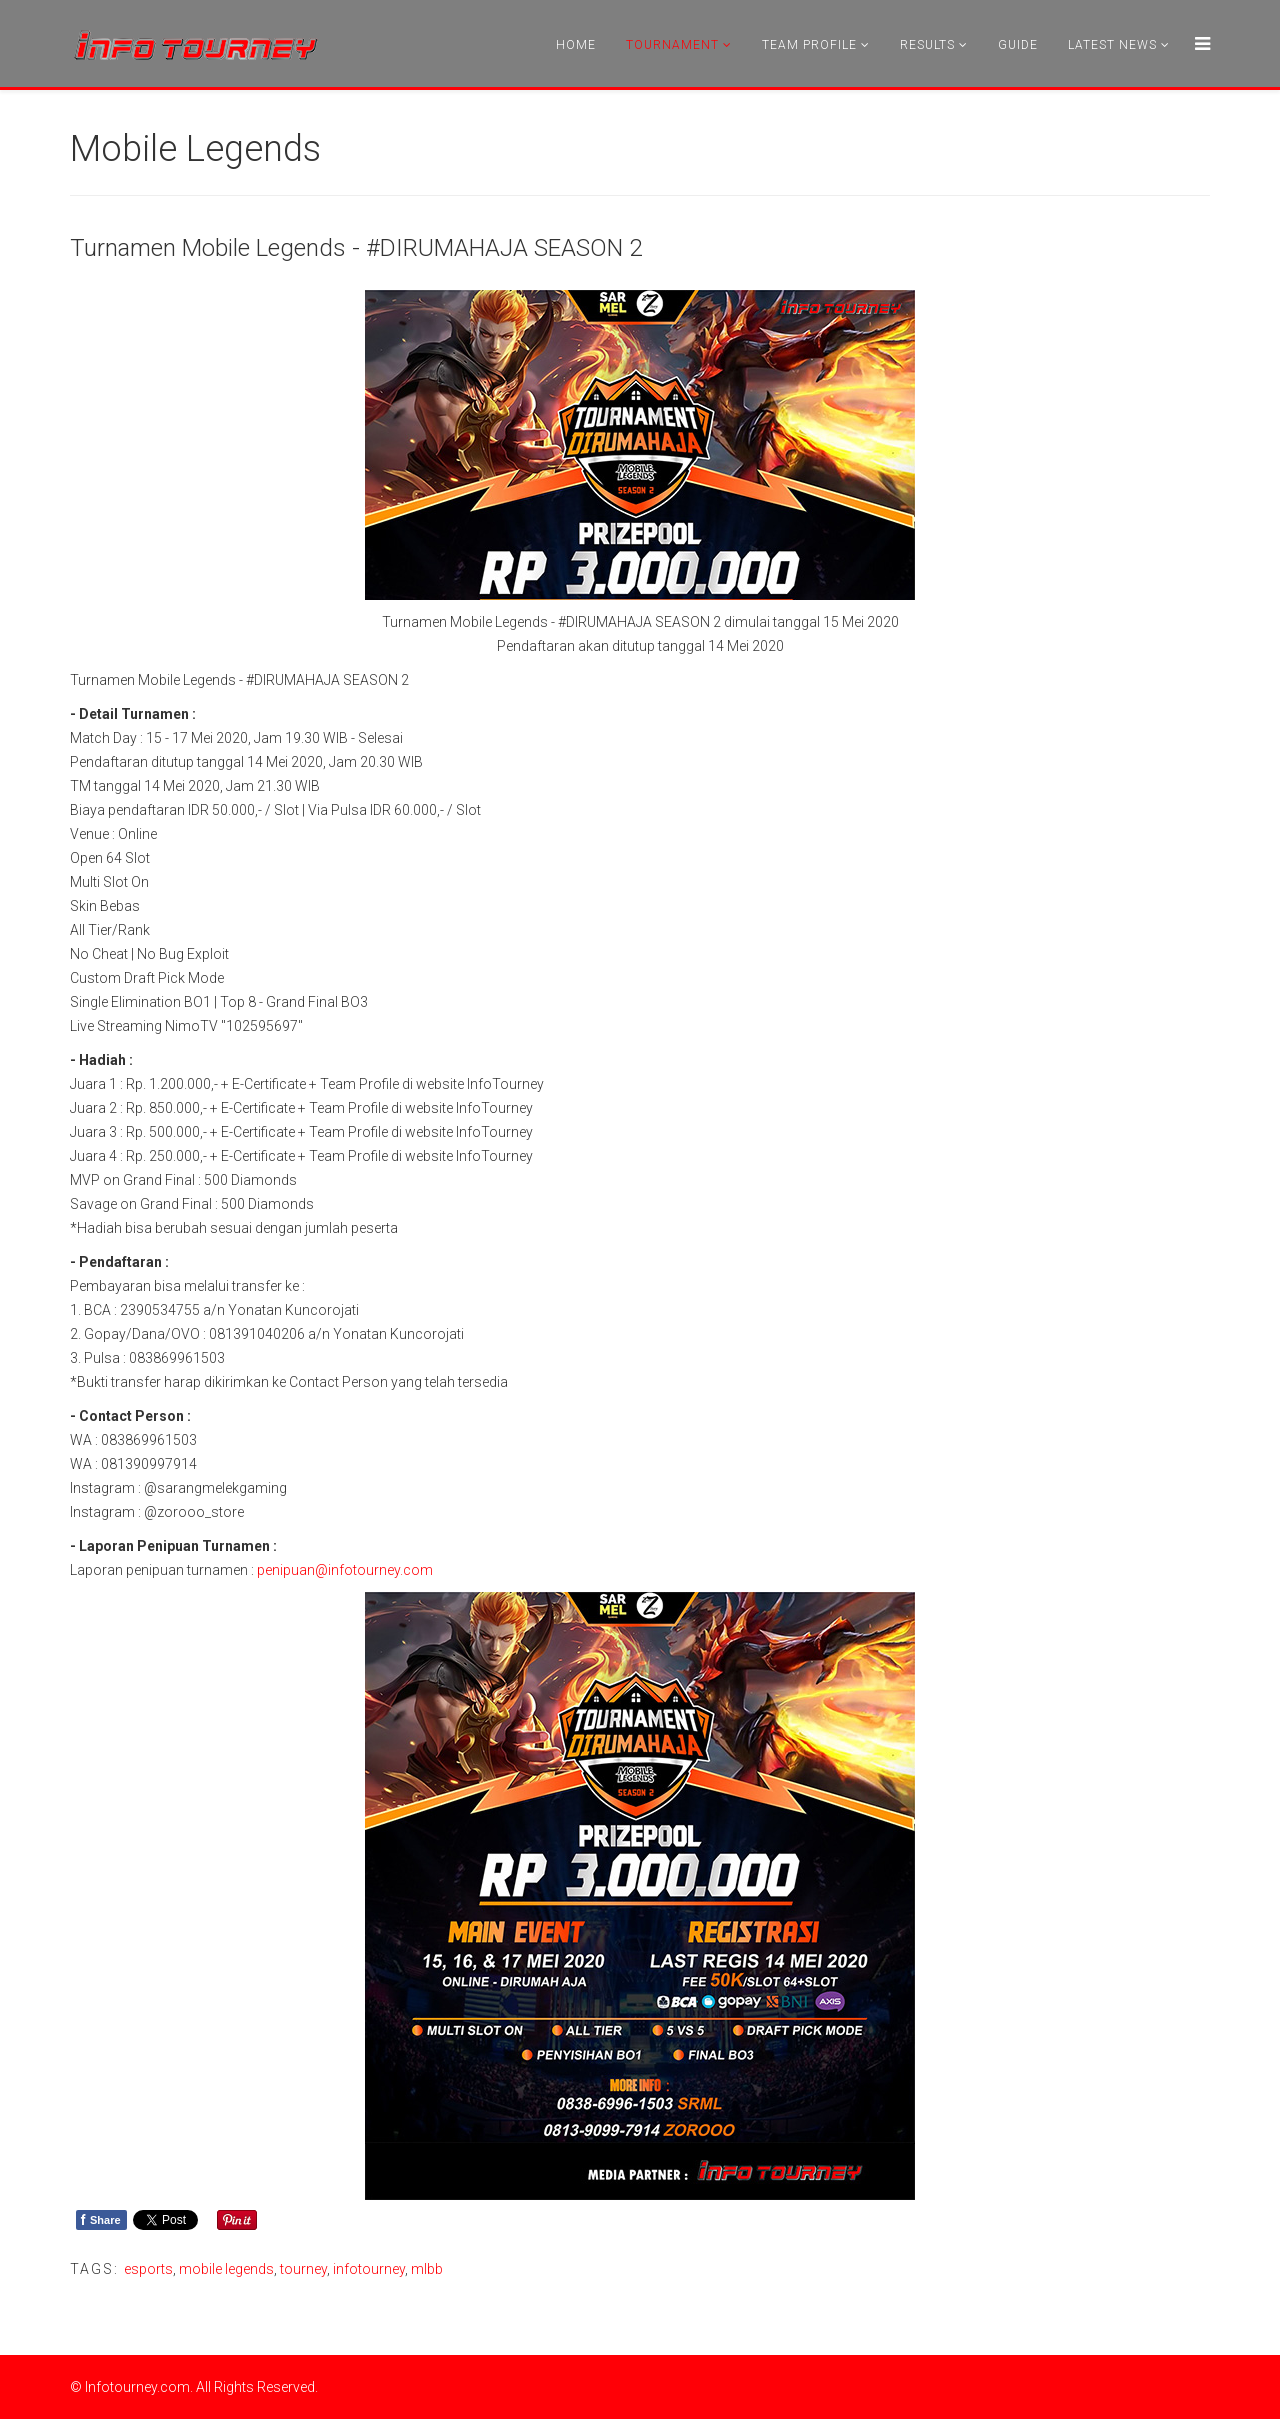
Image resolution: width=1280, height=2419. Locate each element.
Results (927, 45)
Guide (1018, 45)
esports (148, 2269)
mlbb (427, 2269)
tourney (303, 2269)
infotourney (369, 2269)
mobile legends (226, 2269)
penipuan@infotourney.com (345, 1570)
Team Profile (809, 45)
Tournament (672, 45)
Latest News (1112, 45)
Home (576, 45)
